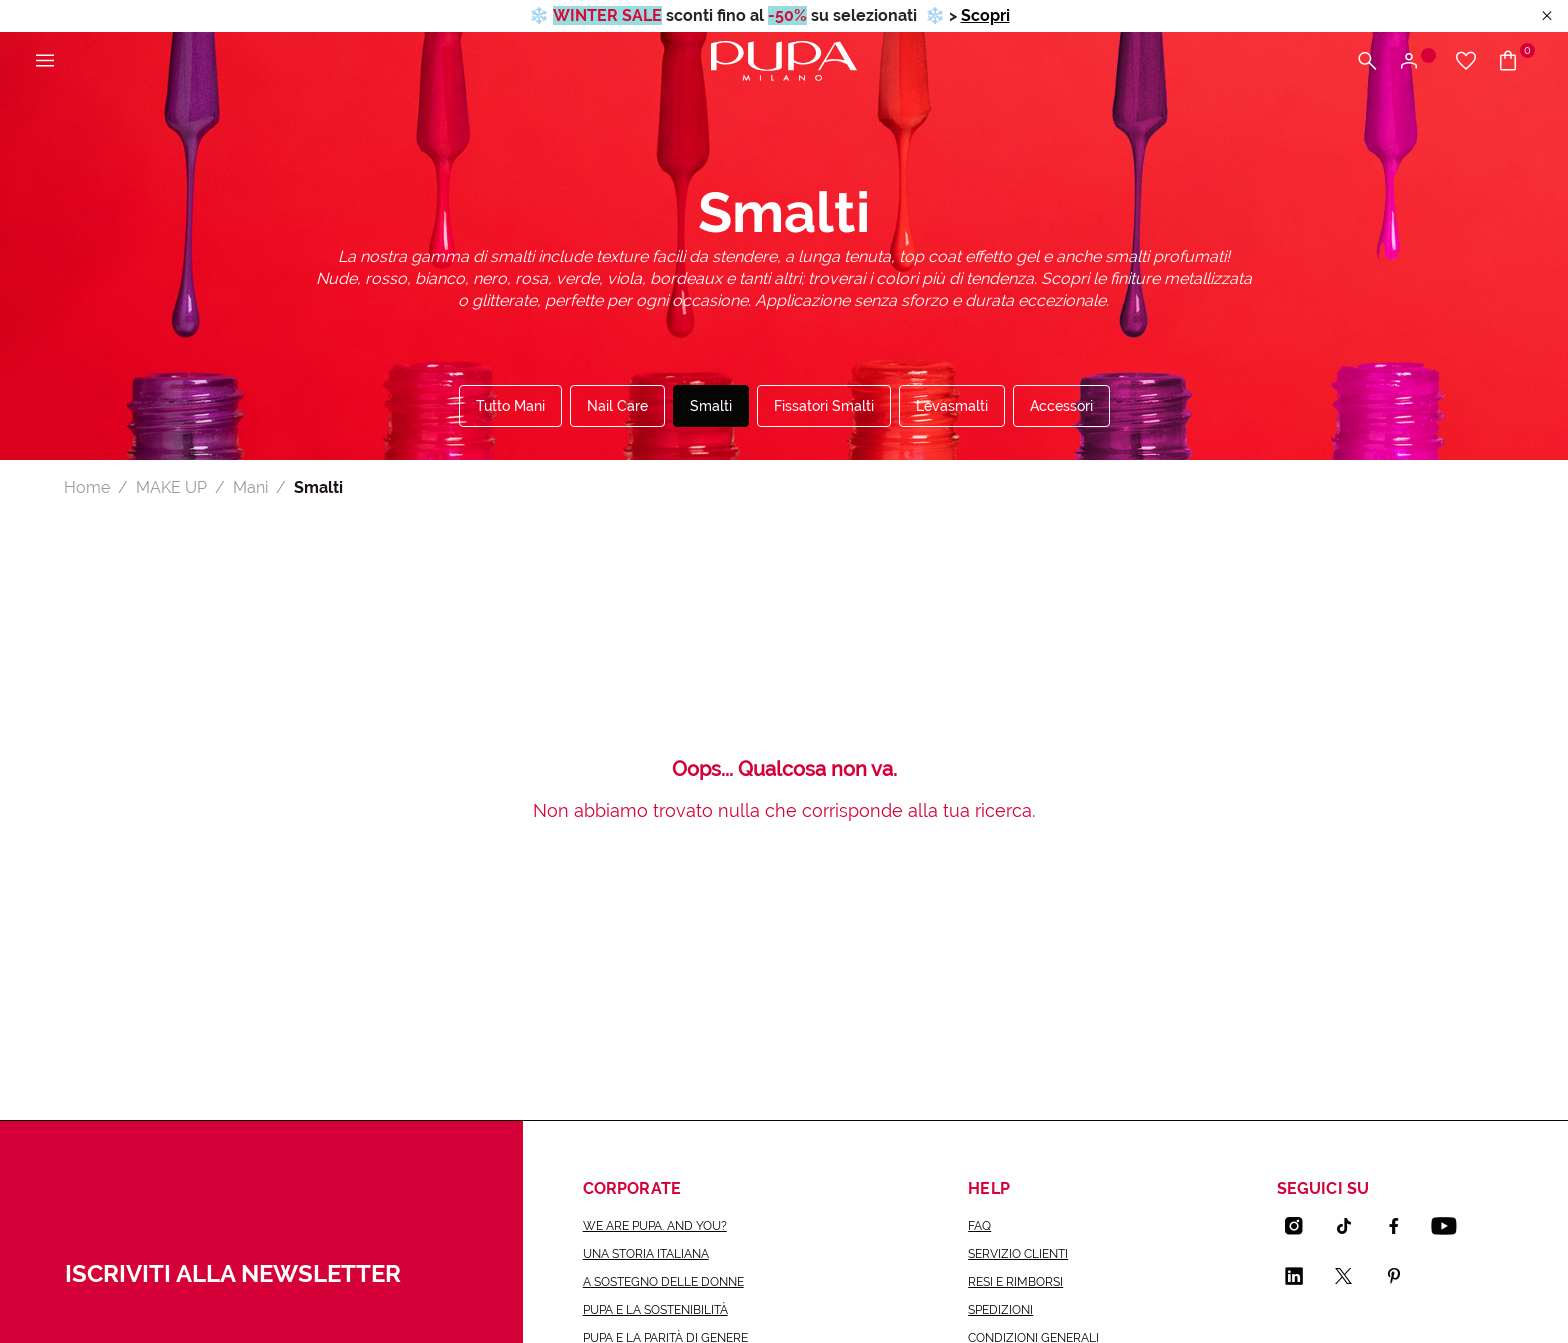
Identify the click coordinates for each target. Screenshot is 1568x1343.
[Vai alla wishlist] (1466, 61)
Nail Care (617, 406)
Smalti (711, 406)
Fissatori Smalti (824, 406)
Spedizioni (1000, 1310)
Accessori (1061, 406)
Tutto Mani (510, 406)
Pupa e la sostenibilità (655, 1310)
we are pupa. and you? (655, 1226)
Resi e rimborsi (1015, 1282)
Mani (250, 487)
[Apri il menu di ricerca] (1367, 61)
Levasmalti (952, 406)
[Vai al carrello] (1515, 61)
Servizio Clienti (1018, 1254)
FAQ (979, 1226)
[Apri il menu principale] (45, 61)
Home (87, 487)
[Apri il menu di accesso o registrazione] (1416, 61)
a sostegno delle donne (663, 1282)
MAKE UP (171, 487)
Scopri (985, 15)
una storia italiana (646, 1254)
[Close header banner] (1547, 16)
